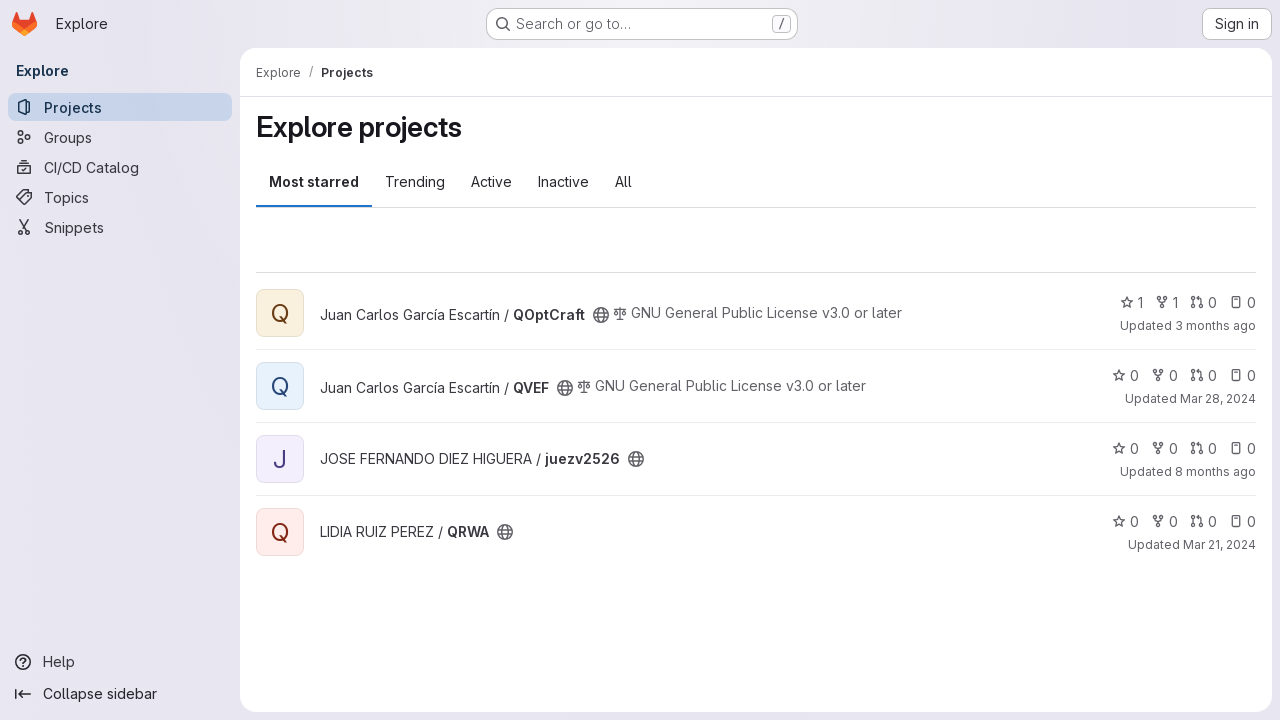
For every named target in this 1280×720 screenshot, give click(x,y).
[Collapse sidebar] (120, 694)
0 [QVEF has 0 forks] (1164, 375)
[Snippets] (120, 227)
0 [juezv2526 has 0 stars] (1125, 448)
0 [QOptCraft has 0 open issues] (1242, 302)
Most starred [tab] (314, 181)
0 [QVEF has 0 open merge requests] (1203, 375)
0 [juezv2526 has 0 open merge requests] (1203, 448)
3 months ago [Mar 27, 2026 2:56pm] (1215, 325)
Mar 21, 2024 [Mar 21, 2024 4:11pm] (1219, 544)
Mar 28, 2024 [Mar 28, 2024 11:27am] (1218, 398)
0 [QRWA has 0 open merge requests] (1203, 521)
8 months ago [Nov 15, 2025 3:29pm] (1215, 471)
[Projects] (120, 107)
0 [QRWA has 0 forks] (1164, 521)
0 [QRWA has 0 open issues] (1242, 521)
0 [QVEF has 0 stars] (1125, 375)
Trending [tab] (415, 181)
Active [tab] (491, 181)
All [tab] (623, 181)
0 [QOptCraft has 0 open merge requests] (1203, 302)
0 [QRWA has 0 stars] (1125, 521)
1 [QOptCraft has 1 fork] (1166, 302)
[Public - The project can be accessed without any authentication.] (601, 315)
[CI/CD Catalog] (120, 167)
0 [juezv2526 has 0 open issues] (1242, 448)
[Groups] (120, 137)
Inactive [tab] (563, 181)
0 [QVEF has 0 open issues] (1242, 375)
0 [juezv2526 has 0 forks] (1164, 448)
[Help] (120, 662)
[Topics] (120, 197)
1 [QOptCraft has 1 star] (1131, 302)
